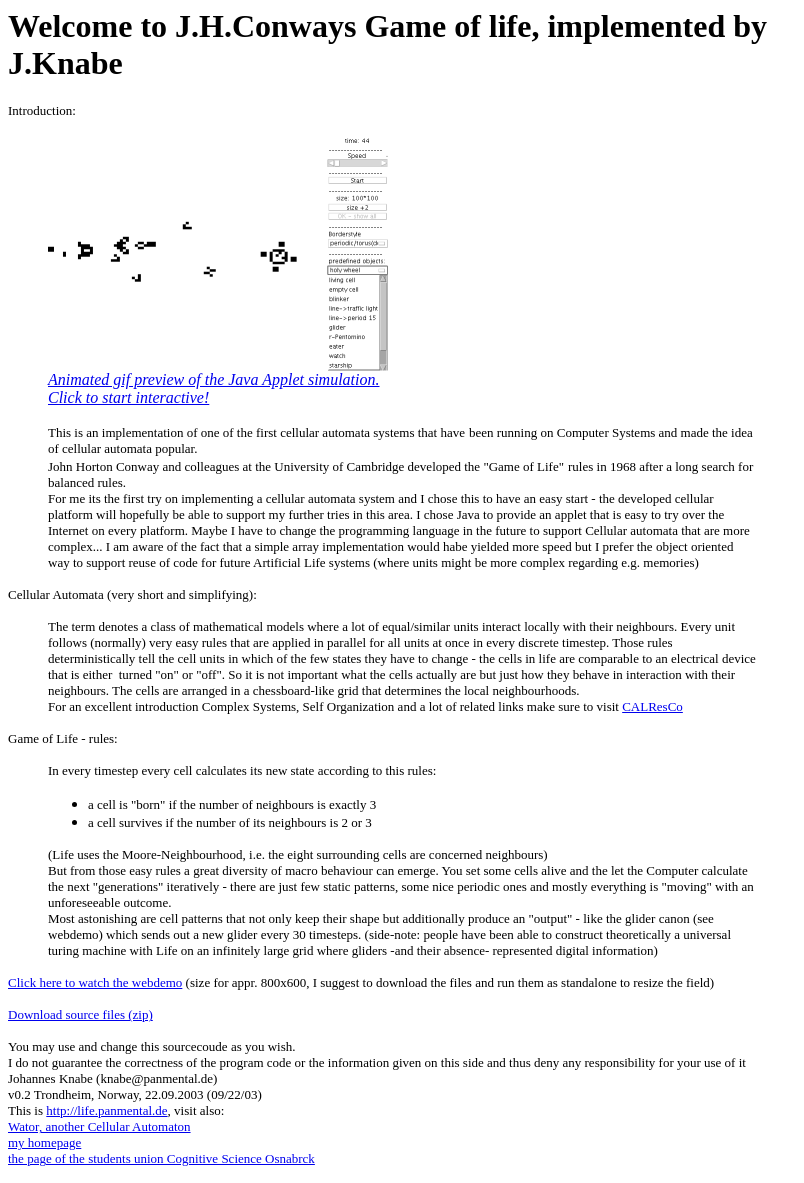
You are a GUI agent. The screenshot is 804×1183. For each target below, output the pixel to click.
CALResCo (652, 706)
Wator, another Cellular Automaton (99, 1126)
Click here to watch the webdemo (95, 982)
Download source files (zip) (80, 1014)
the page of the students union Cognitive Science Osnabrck (161, 1158)
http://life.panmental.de (106, 1110)
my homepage (44, 1142)
